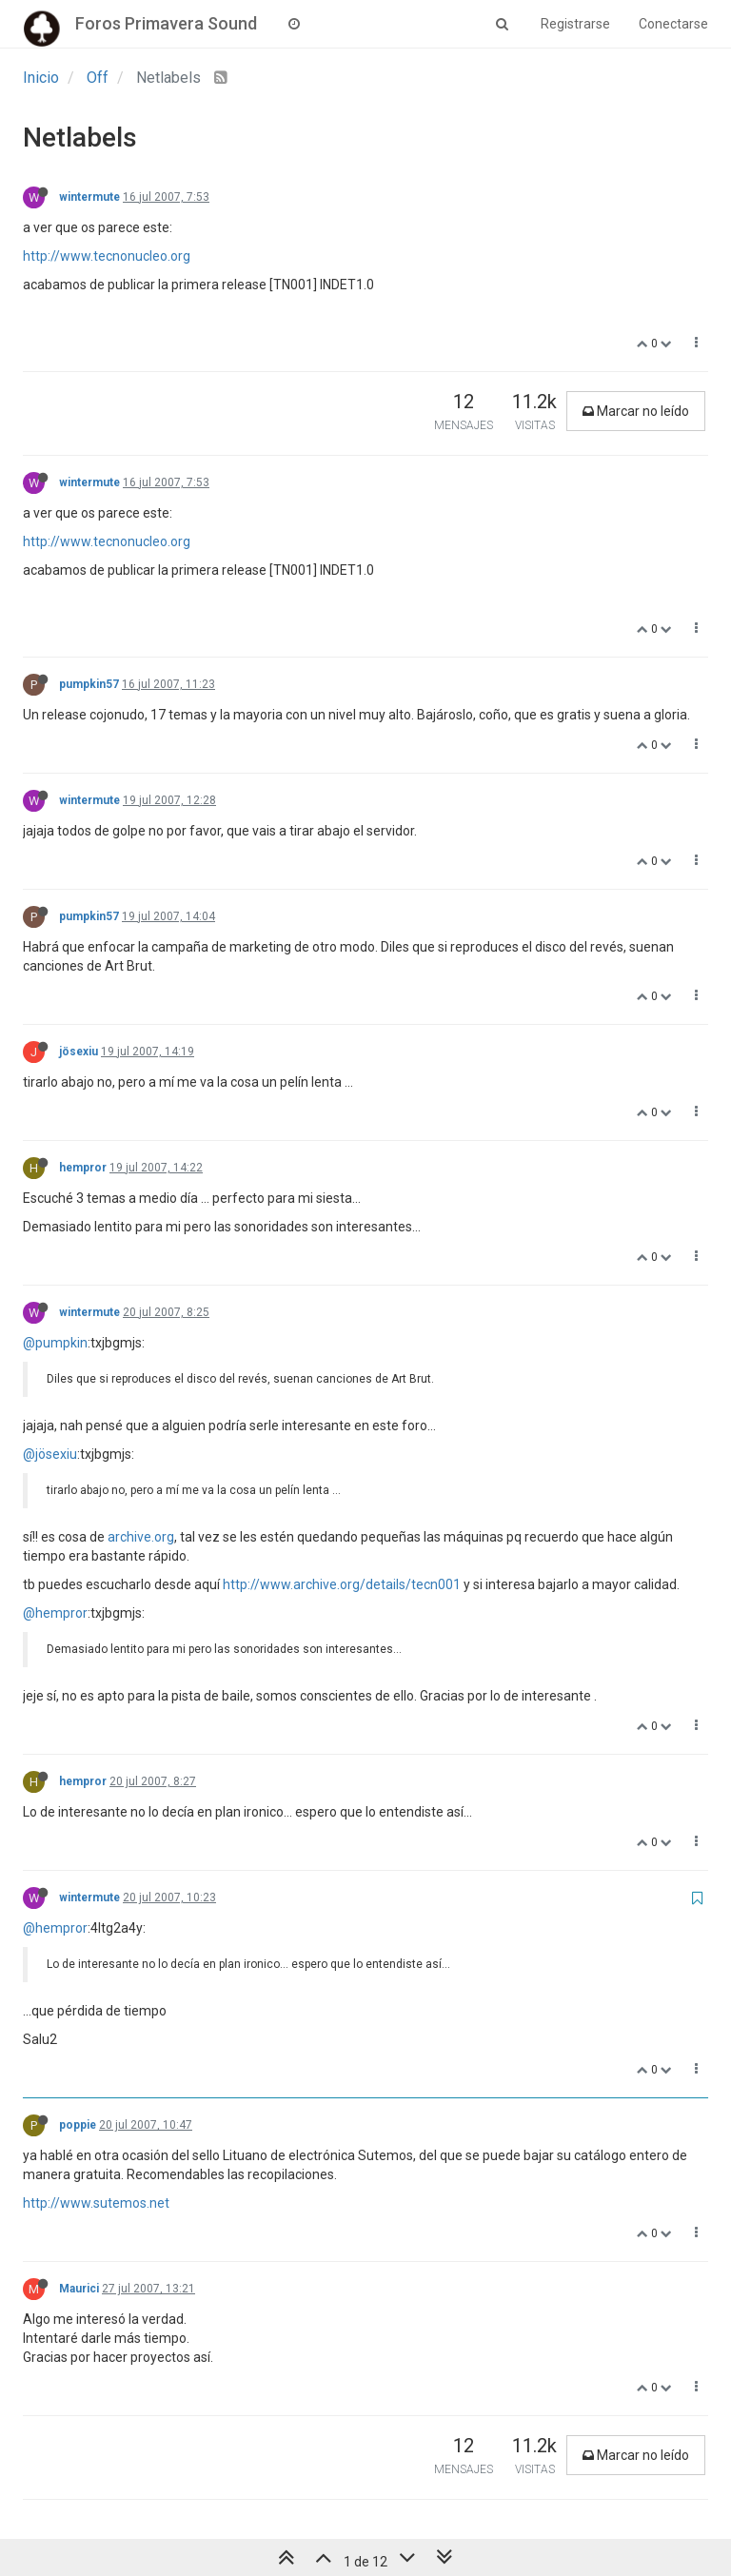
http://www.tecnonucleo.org (106, 256)
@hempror (55, 1613)
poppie (77, 2125)
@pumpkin (55, 1342)
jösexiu (78, 1051)
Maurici (79, 2288)
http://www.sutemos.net (96, 2203)
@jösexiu (50, 1454)
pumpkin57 (89, 684)
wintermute (89, 197)
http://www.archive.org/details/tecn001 (342, 1584)
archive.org (141, 1536)
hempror (83, 1167)
